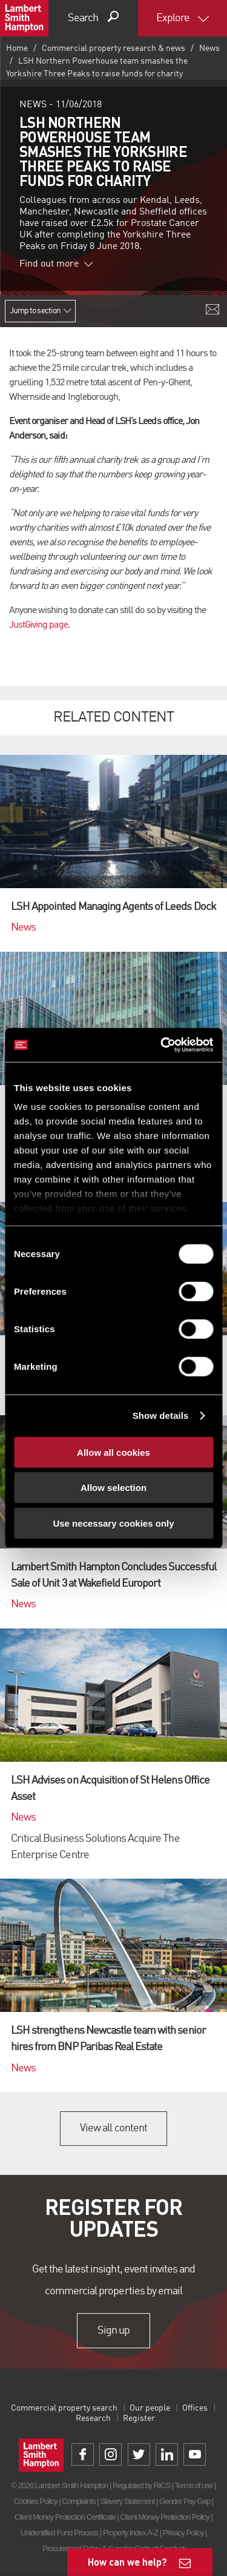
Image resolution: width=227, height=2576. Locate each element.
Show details (161, 1415)
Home (17, 48)
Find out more (56, 264)
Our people (150, 2408)
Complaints (78, 2501)
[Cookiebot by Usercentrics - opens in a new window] (161, 1045)
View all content (113, 2128)
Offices (195, 2408)
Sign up (113, 2330)
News (209, 48)
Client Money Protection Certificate (65, 2516)
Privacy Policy (183, 2532)
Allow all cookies (113, 1452)
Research (93, 2418)
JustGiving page (38, 625)
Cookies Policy (36, 2501)
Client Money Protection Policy (164, 2516)
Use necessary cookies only (113, 1523)
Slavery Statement (127, 2501)
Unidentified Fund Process (59, 2532)
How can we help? (127, 2561)
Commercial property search (64, 2408)
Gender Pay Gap (184, 2501)
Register (139, 2418)
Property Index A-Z (130, 2532)
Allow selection (113, 1487)
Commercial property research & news (113, 48)
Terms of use (193, 2485)
